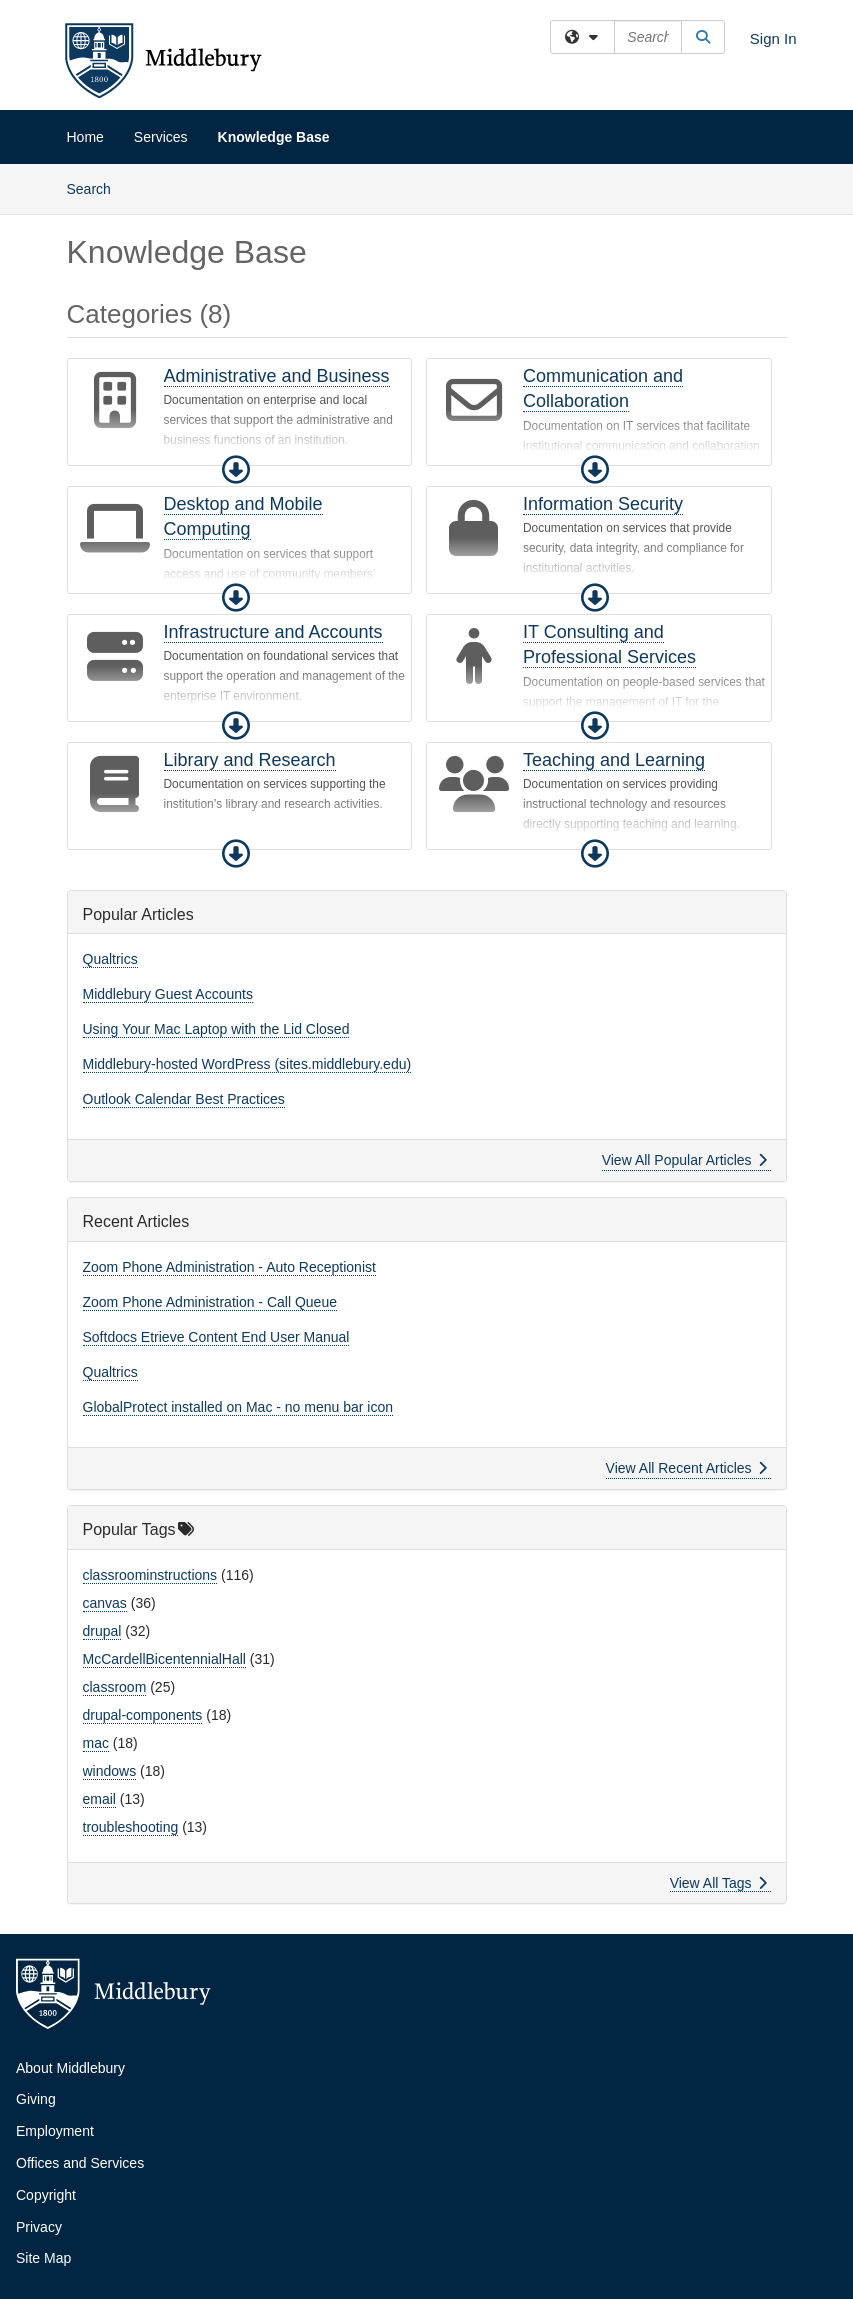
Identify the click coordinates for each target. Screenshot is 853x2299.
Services (161, 137)
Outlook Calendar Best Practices (184, 1099)
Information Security (603, 504)
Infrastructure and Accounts (273, 632)
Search (96, 187)
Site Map (43, 2258)
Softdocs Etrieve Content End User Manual (216, 1337)
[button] (236, 470)
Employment (55, 2131)
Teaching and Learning (614, 760)
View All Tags (718, 1883)
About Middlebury (70, 2068)
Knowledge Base (274, 137)
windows (110, 1771)
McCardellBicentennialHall (164, 1659)
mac (96, 1743)
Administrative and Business (277, 376)
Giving (36, 2099)
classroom (115, 1687)
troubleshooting (131, 1827)
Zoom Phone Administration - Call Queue (210, 1302)
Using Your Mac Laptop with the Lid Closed (216, 1029)
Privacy (39, 2227)
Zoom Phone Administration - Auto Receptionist (229, 1267)
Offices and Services (80, 2163)
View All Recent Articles (686, 1468)
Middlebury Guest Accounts (168, 994)
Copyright (46, 2195)
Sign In (773, 38)
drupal (102, 1631)
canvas (105, 1603)
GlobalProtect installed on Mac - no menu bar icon (238, 1407)
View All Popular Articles (684, 1160)
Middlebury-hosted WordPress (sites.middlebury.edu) (247, 1064)
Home (85, 137)
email (99, 1799)
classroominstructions (150, 1575)
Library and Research (250, 760)
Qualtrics (110, 959)
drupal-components (143, 1715)
